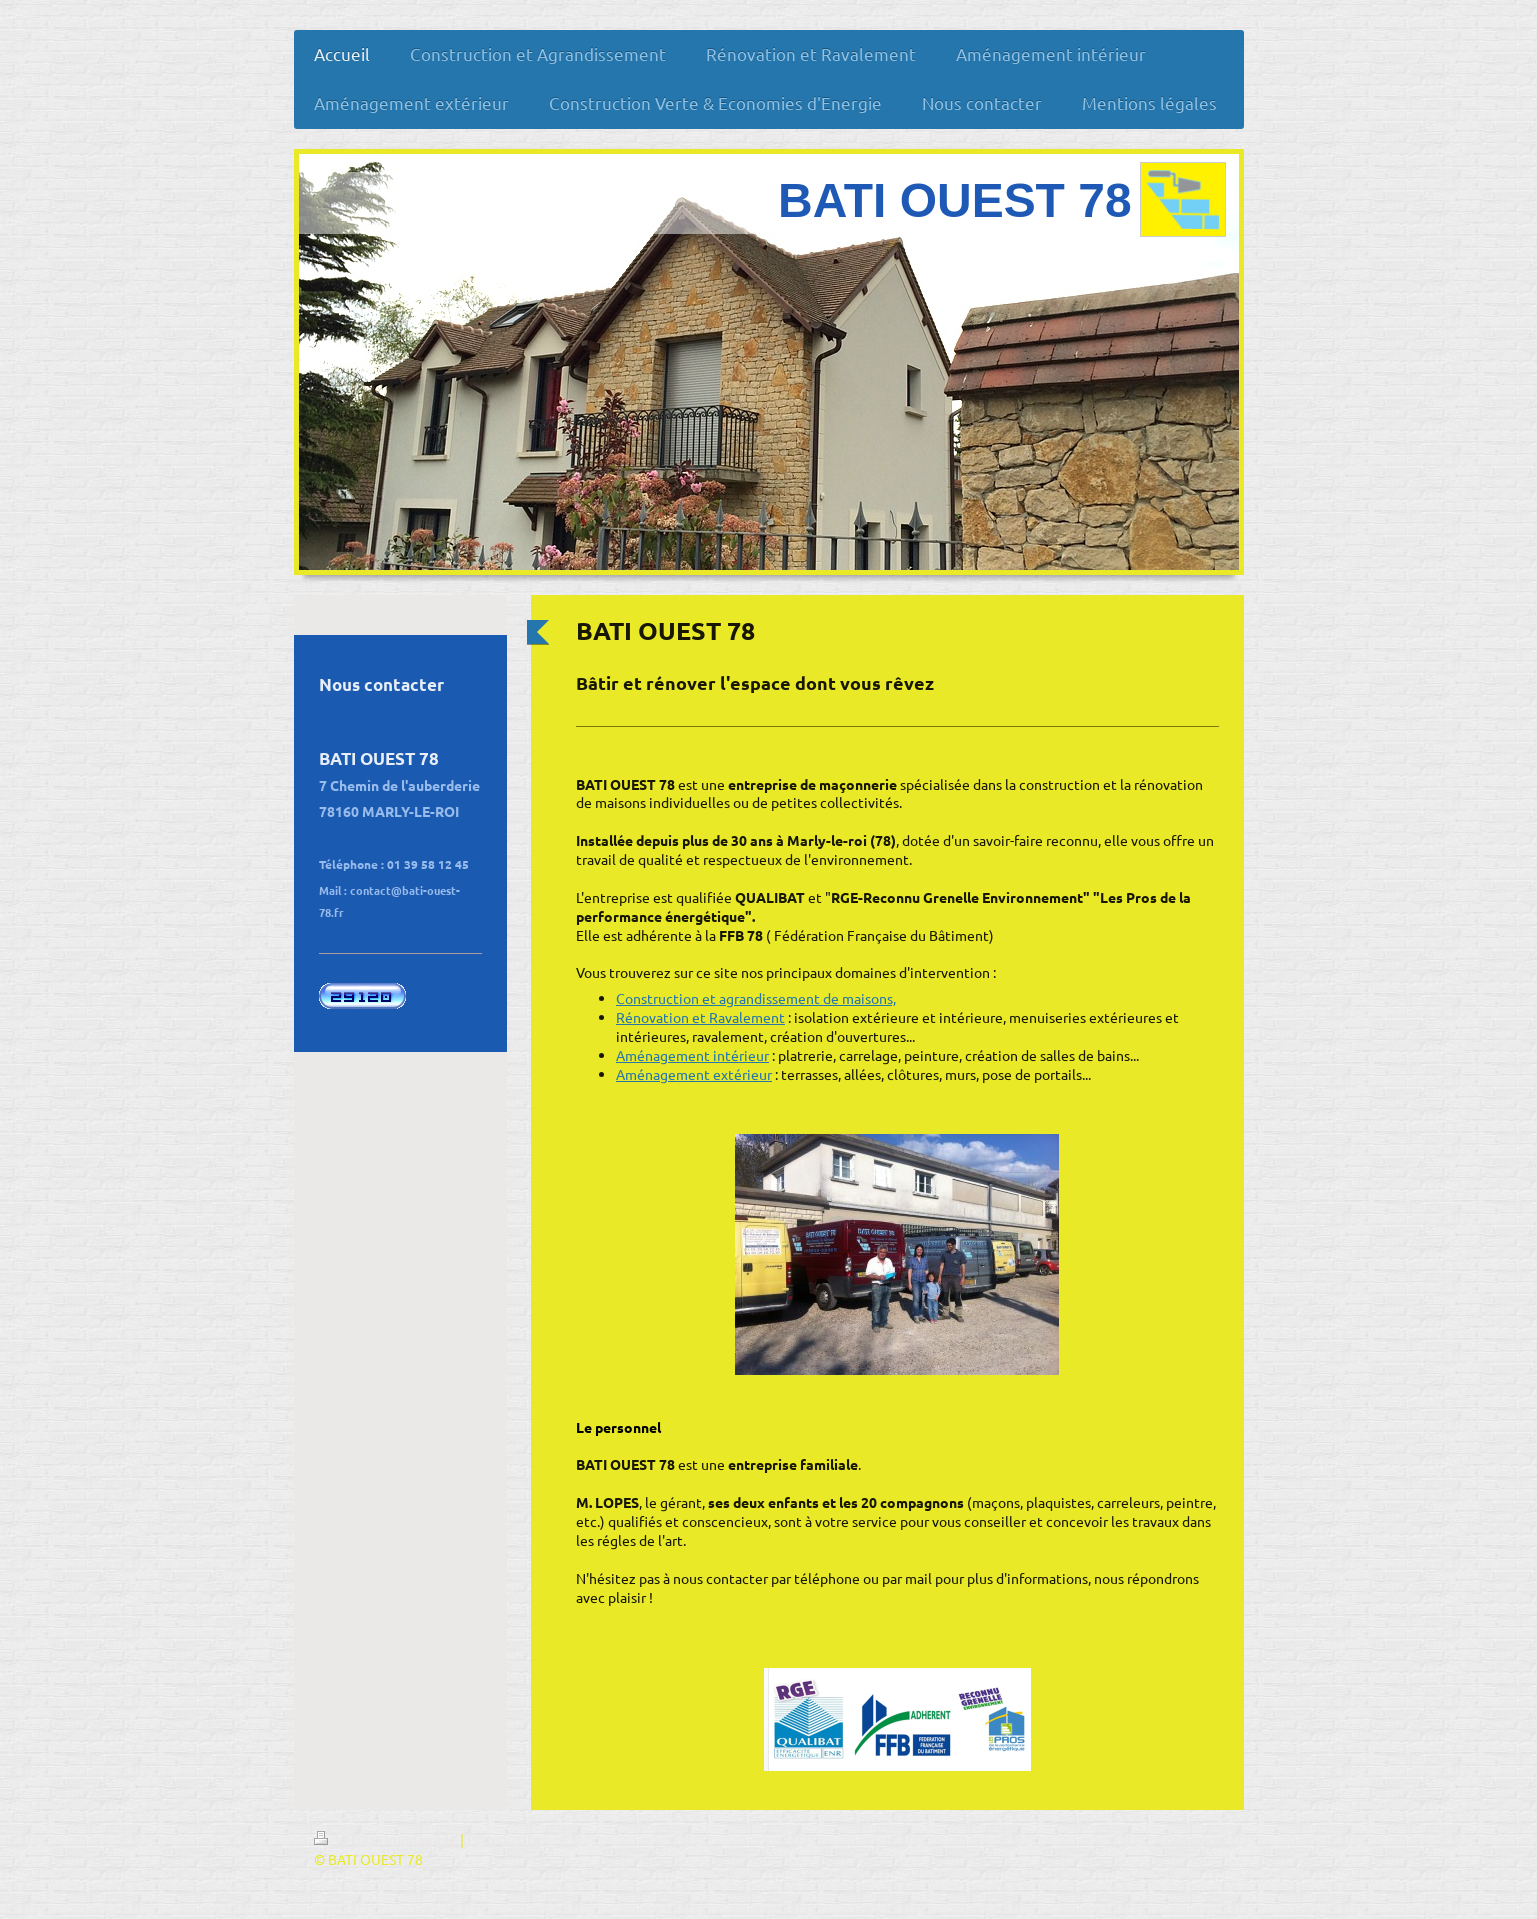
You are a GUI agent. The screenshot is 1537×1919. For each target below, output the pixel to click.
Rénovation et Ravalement (700, 1017)
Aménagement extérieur (694, 1074)
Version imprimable (387, 1839)
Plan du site (504, 1839)
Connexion (1190, 1839)
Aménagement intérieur (692, 1055)
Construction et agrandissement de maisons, (756, 998)
